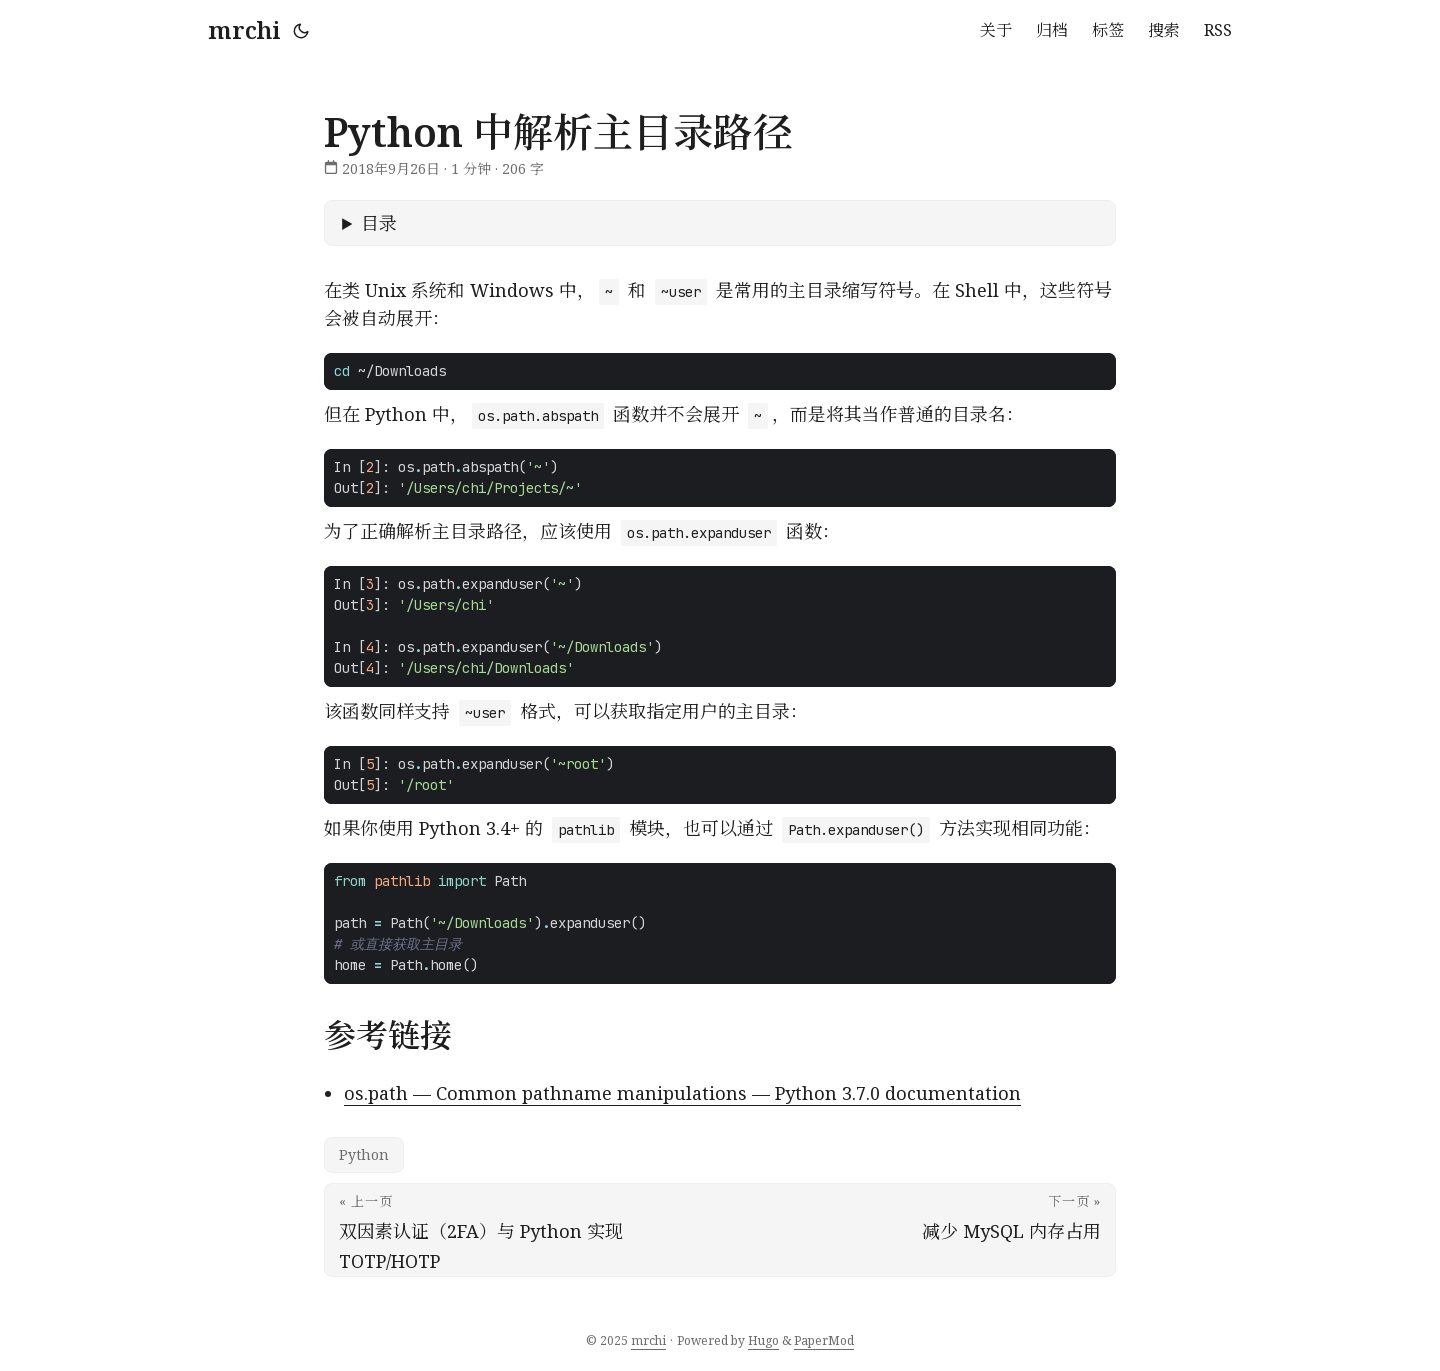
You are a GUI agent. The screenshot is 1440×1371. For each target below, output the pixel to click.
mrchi (244, 29)
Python (364, 1154)
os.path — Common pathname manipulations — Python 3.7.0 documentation (682, 1093)
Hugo (763, 1340)
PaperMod (824, 1340)
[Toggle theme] (301, 30)
